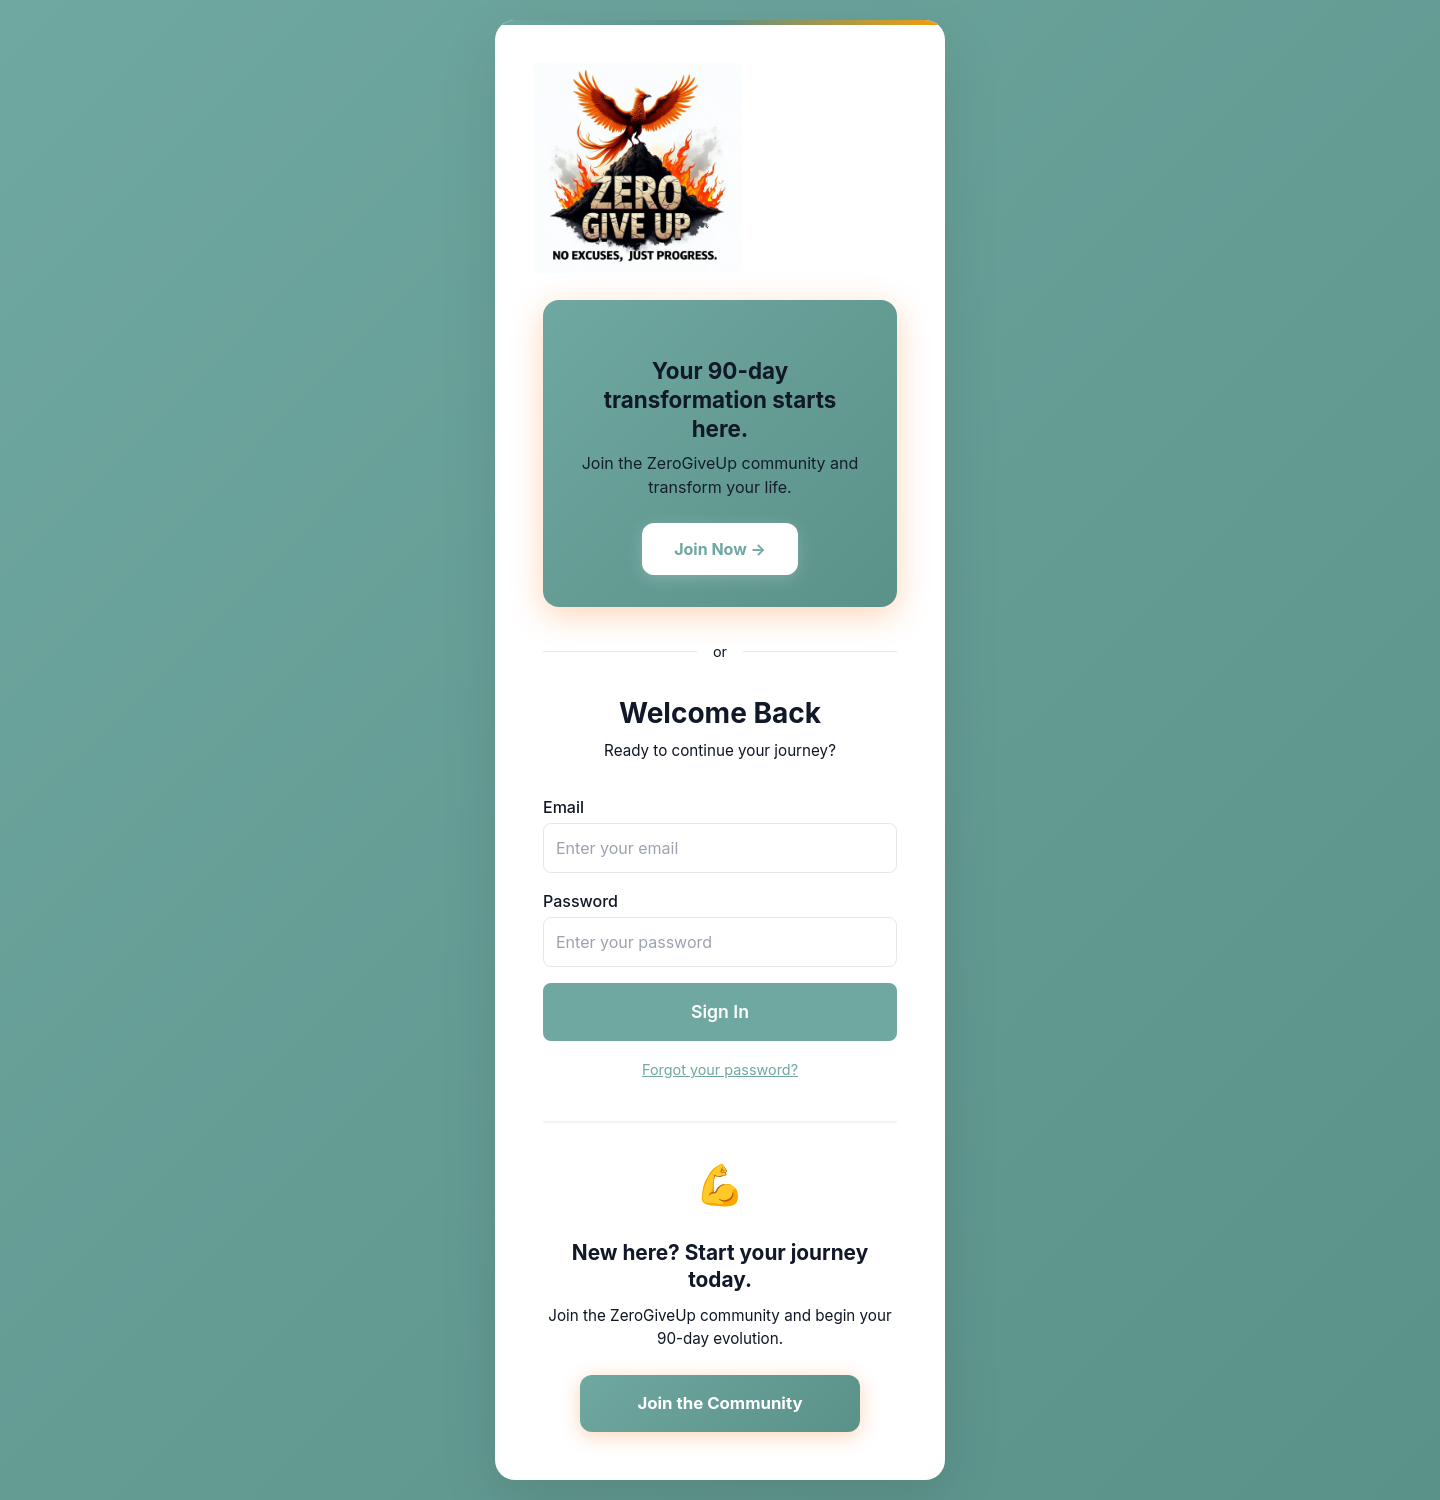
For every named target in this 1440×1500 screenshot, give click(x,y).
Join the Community (719, 1403)
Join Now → (720, 549)
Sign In (720, 1011)
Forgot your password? (720, 1069)
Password (580, 901)
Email (563, 807)
